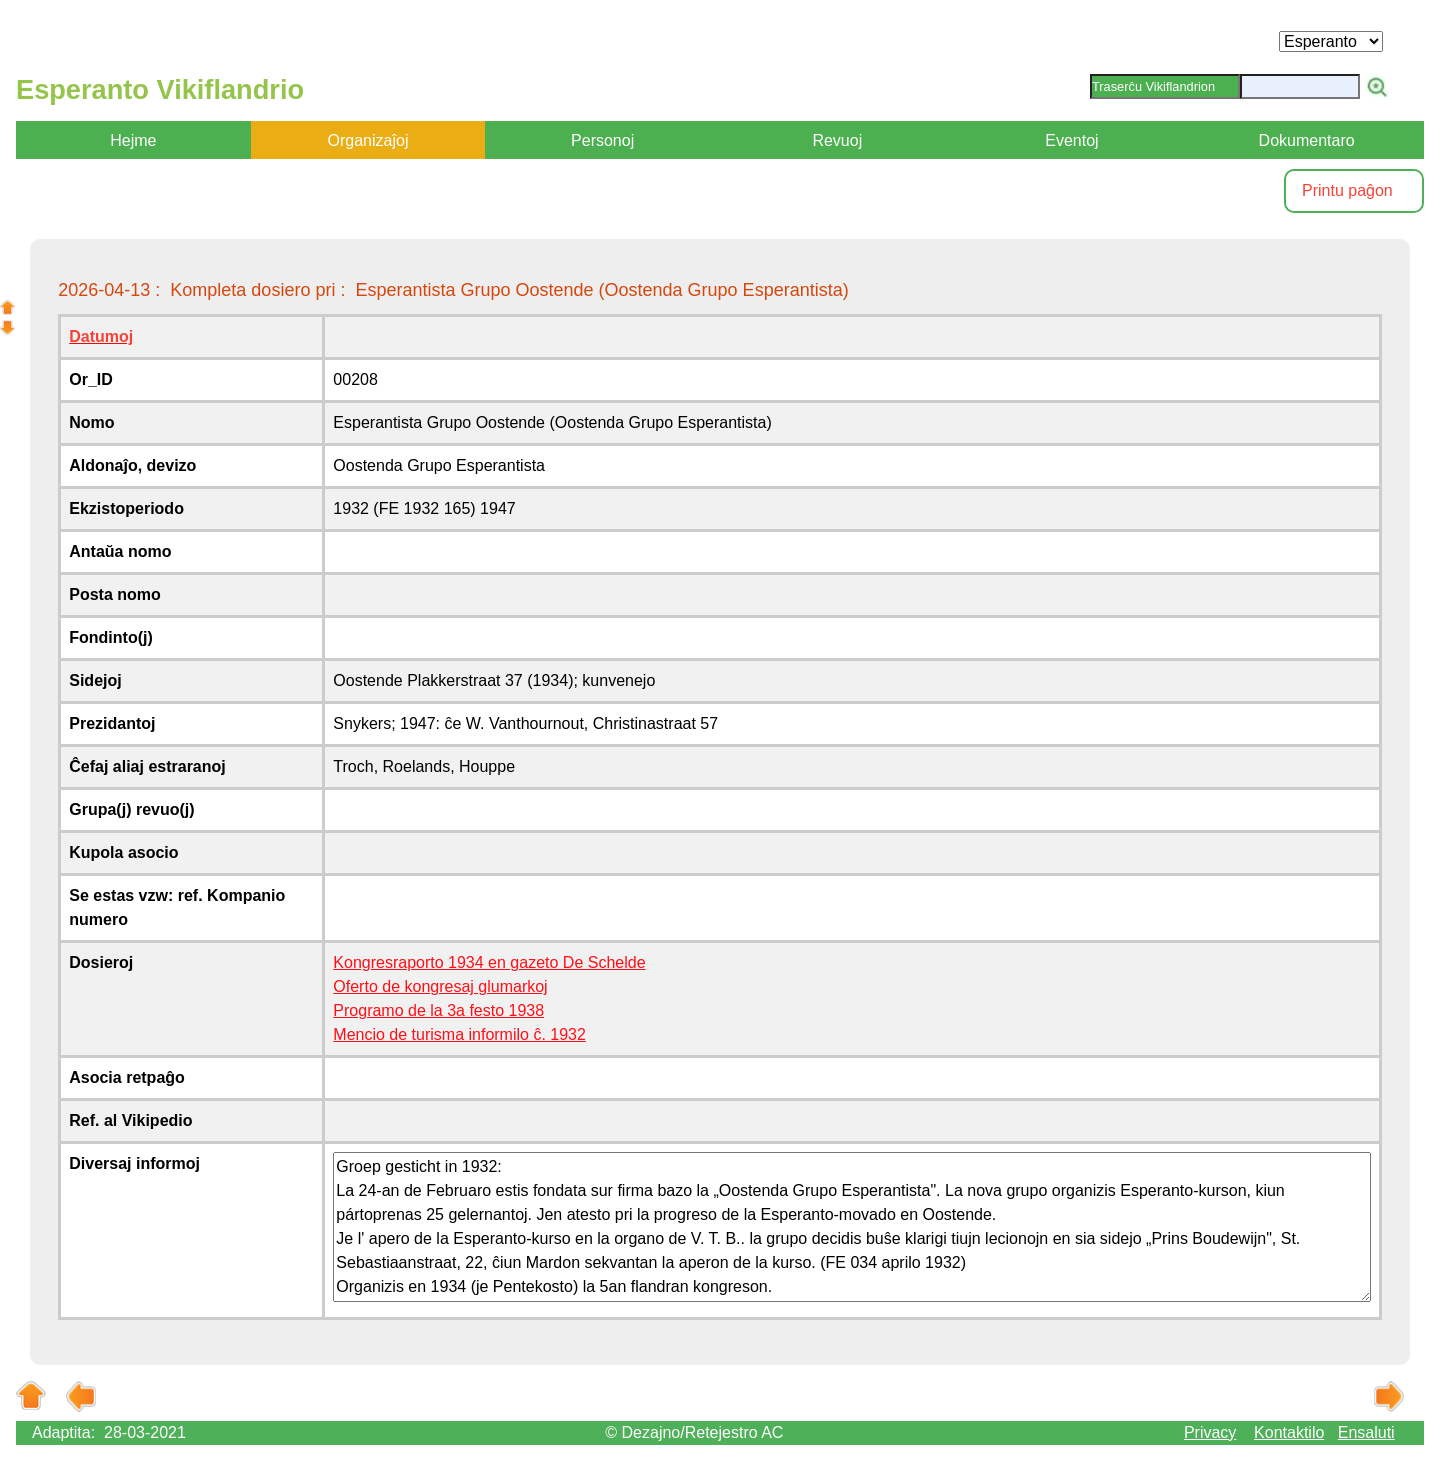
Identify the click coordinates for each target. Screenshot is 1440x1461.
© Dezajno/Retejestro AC (694, 1432)
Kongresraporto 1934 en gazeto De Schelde (489, 962)
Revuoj (837, 140)
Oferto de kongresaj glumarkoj (440, 986)
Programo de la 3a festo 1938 (438, 1010)
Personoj (602, 140)
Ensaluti (1366, 1432)
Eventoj (1071, 140)
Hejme (133, 140)
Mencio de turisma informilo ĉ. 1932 (459, 1034)
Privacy (1210, 1432)
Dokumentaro (1307, 140)
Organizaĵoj (368, 140)
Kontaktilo (1289, 1432)
